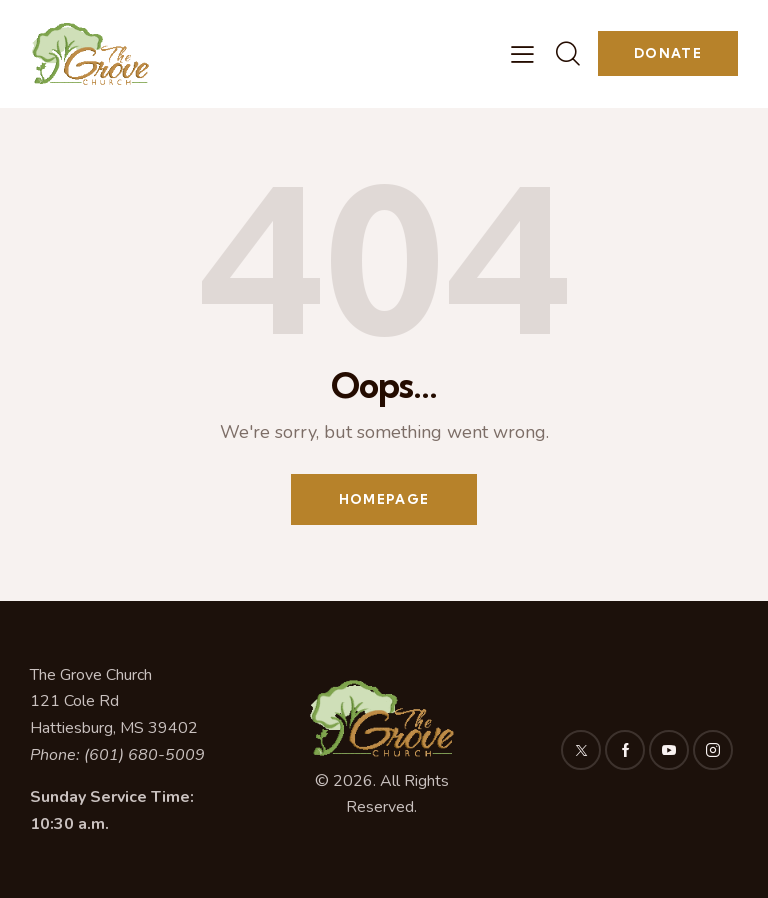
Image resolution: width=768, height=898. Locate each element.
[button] (522, 54)
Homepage (384, 499)
